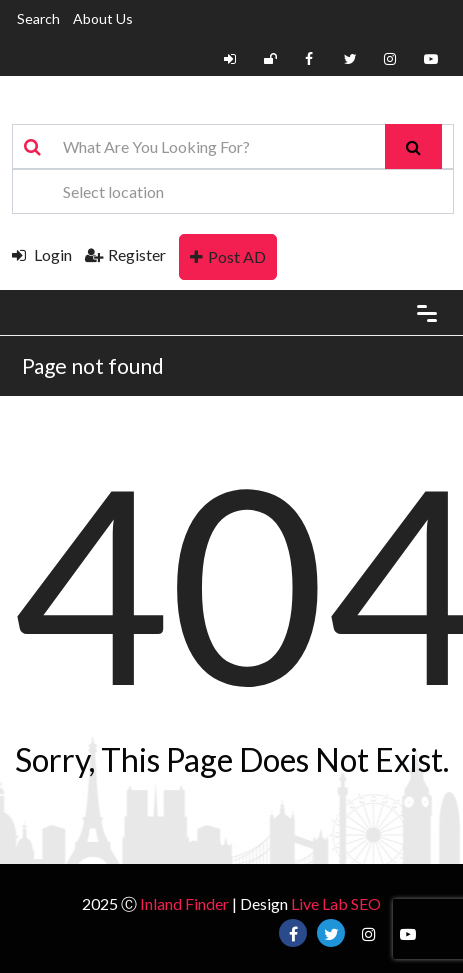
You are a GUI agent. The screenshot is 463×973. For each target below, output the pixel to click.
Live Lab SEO (336, 903)
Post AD (228, 256)
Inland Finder (184, 903)
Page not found (93, 365)
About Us (103, 18)
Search (38, 18)
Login (42, 254)
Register (125, 254)
